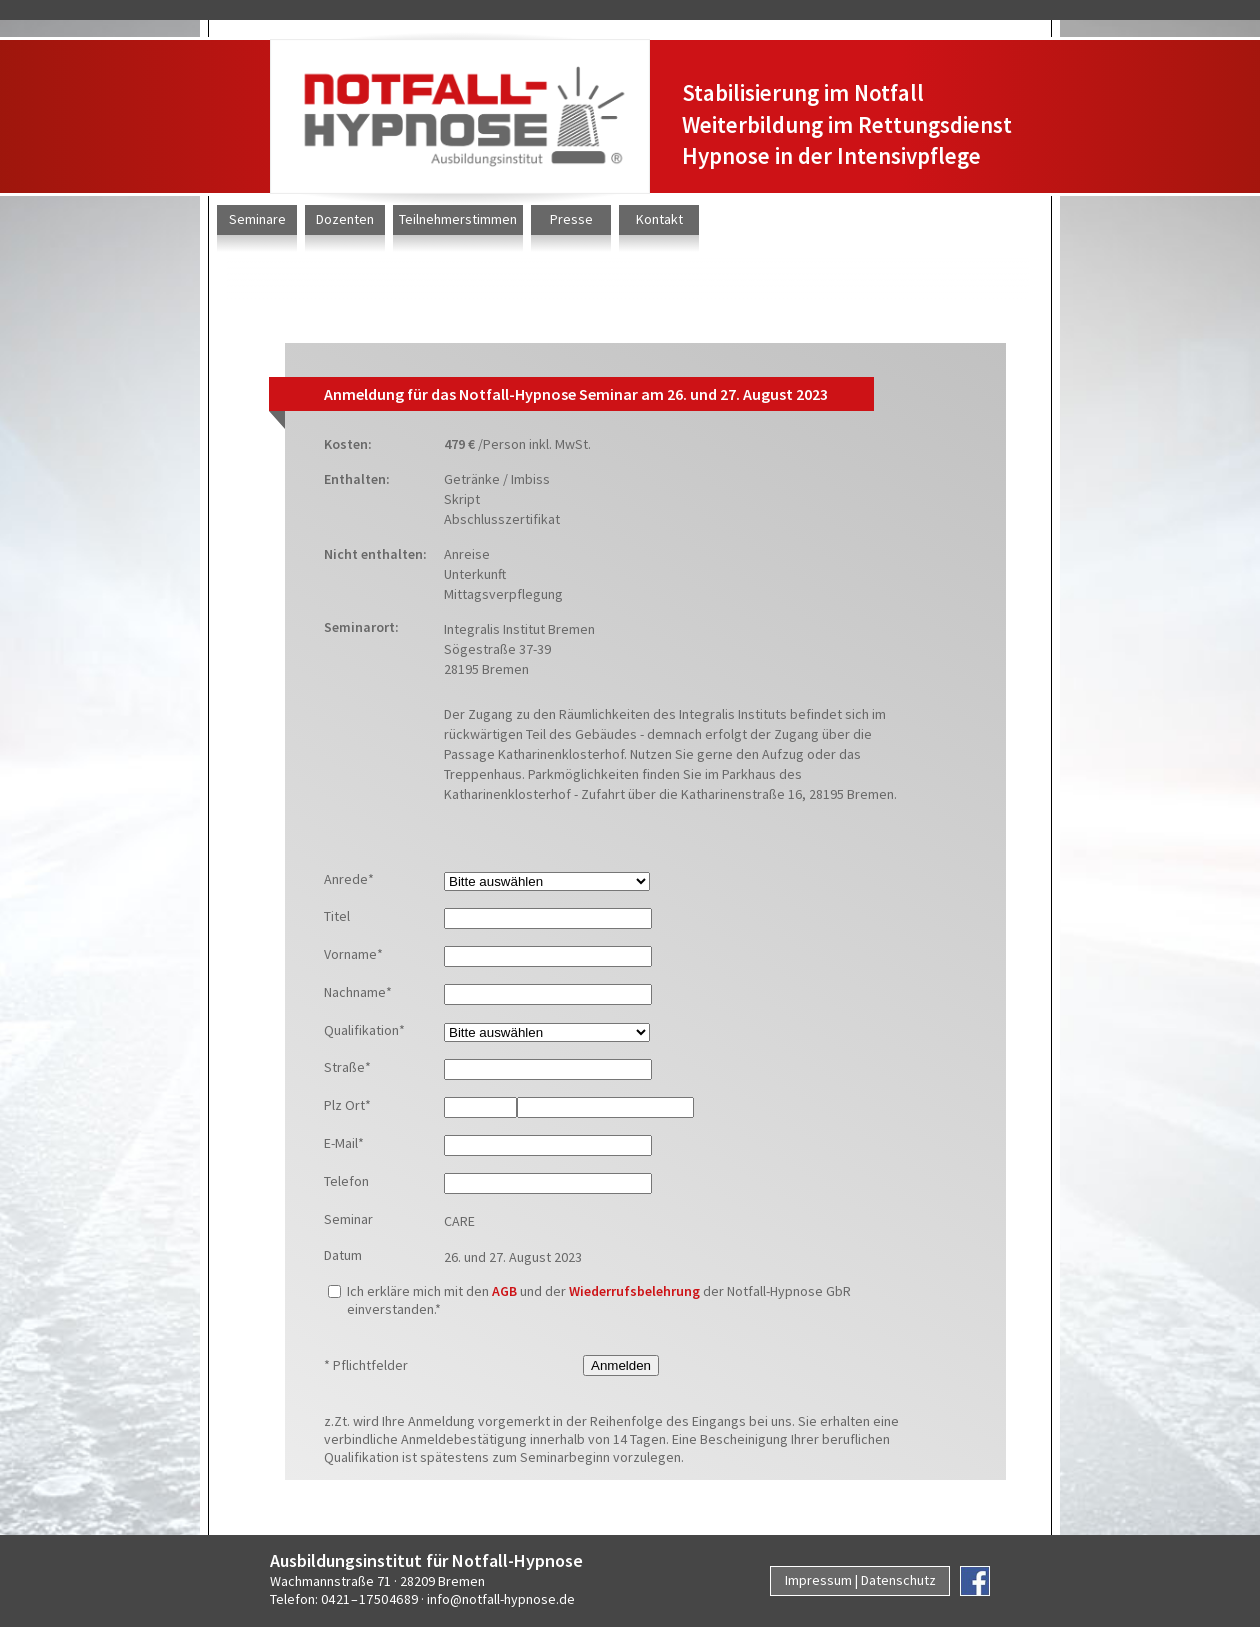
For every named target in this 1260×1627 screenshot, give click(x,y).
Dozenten (345, 219)
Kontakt (659, 219)
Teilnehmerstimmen (458, 219)
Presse (571, 219)
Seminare (257, 219)
